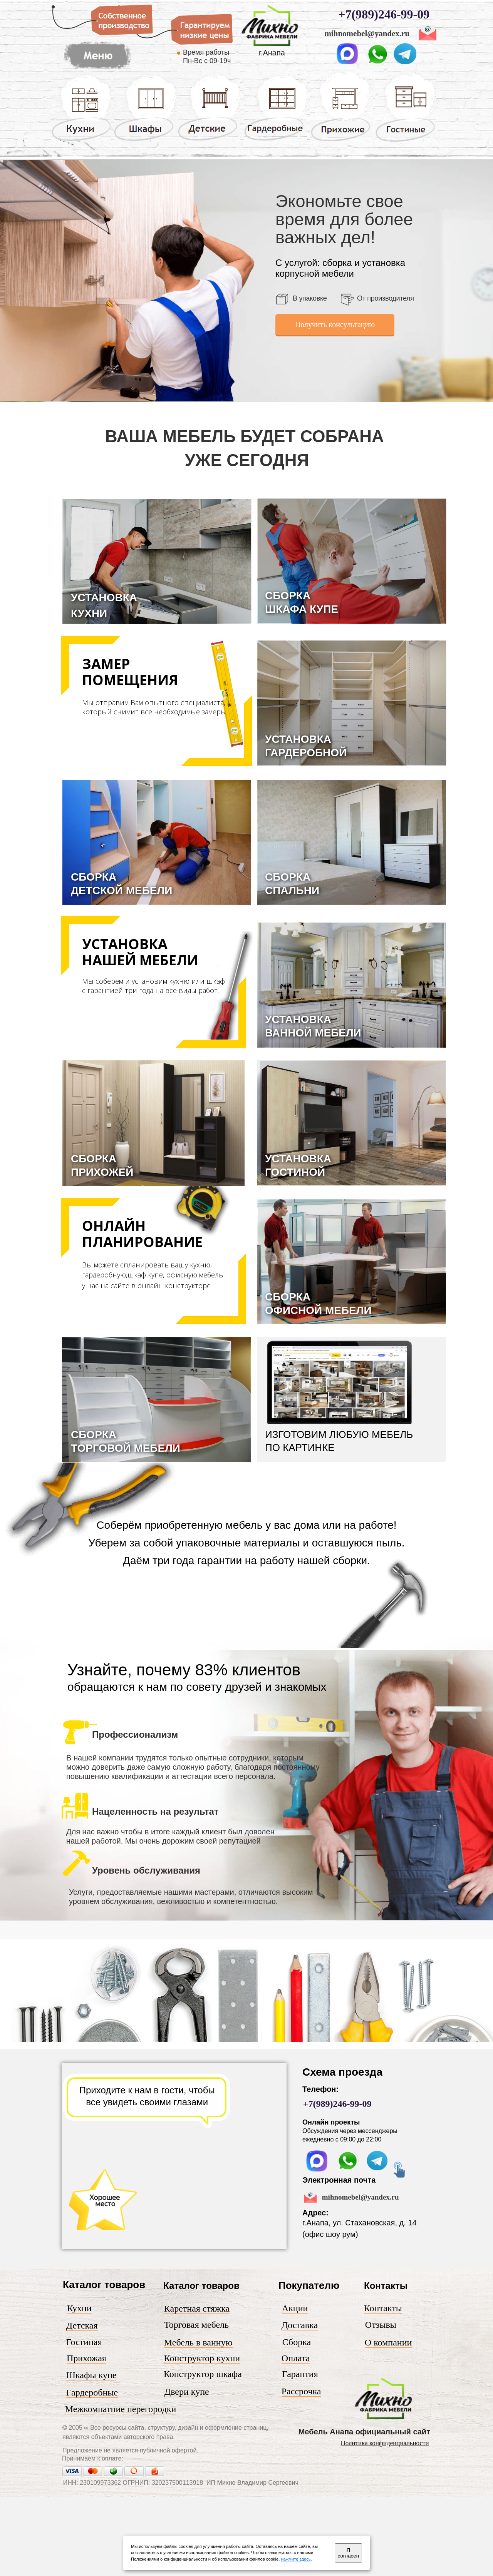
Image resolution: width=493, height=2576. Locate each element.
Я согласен (348, 2553)
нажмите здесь (295, 2559)
